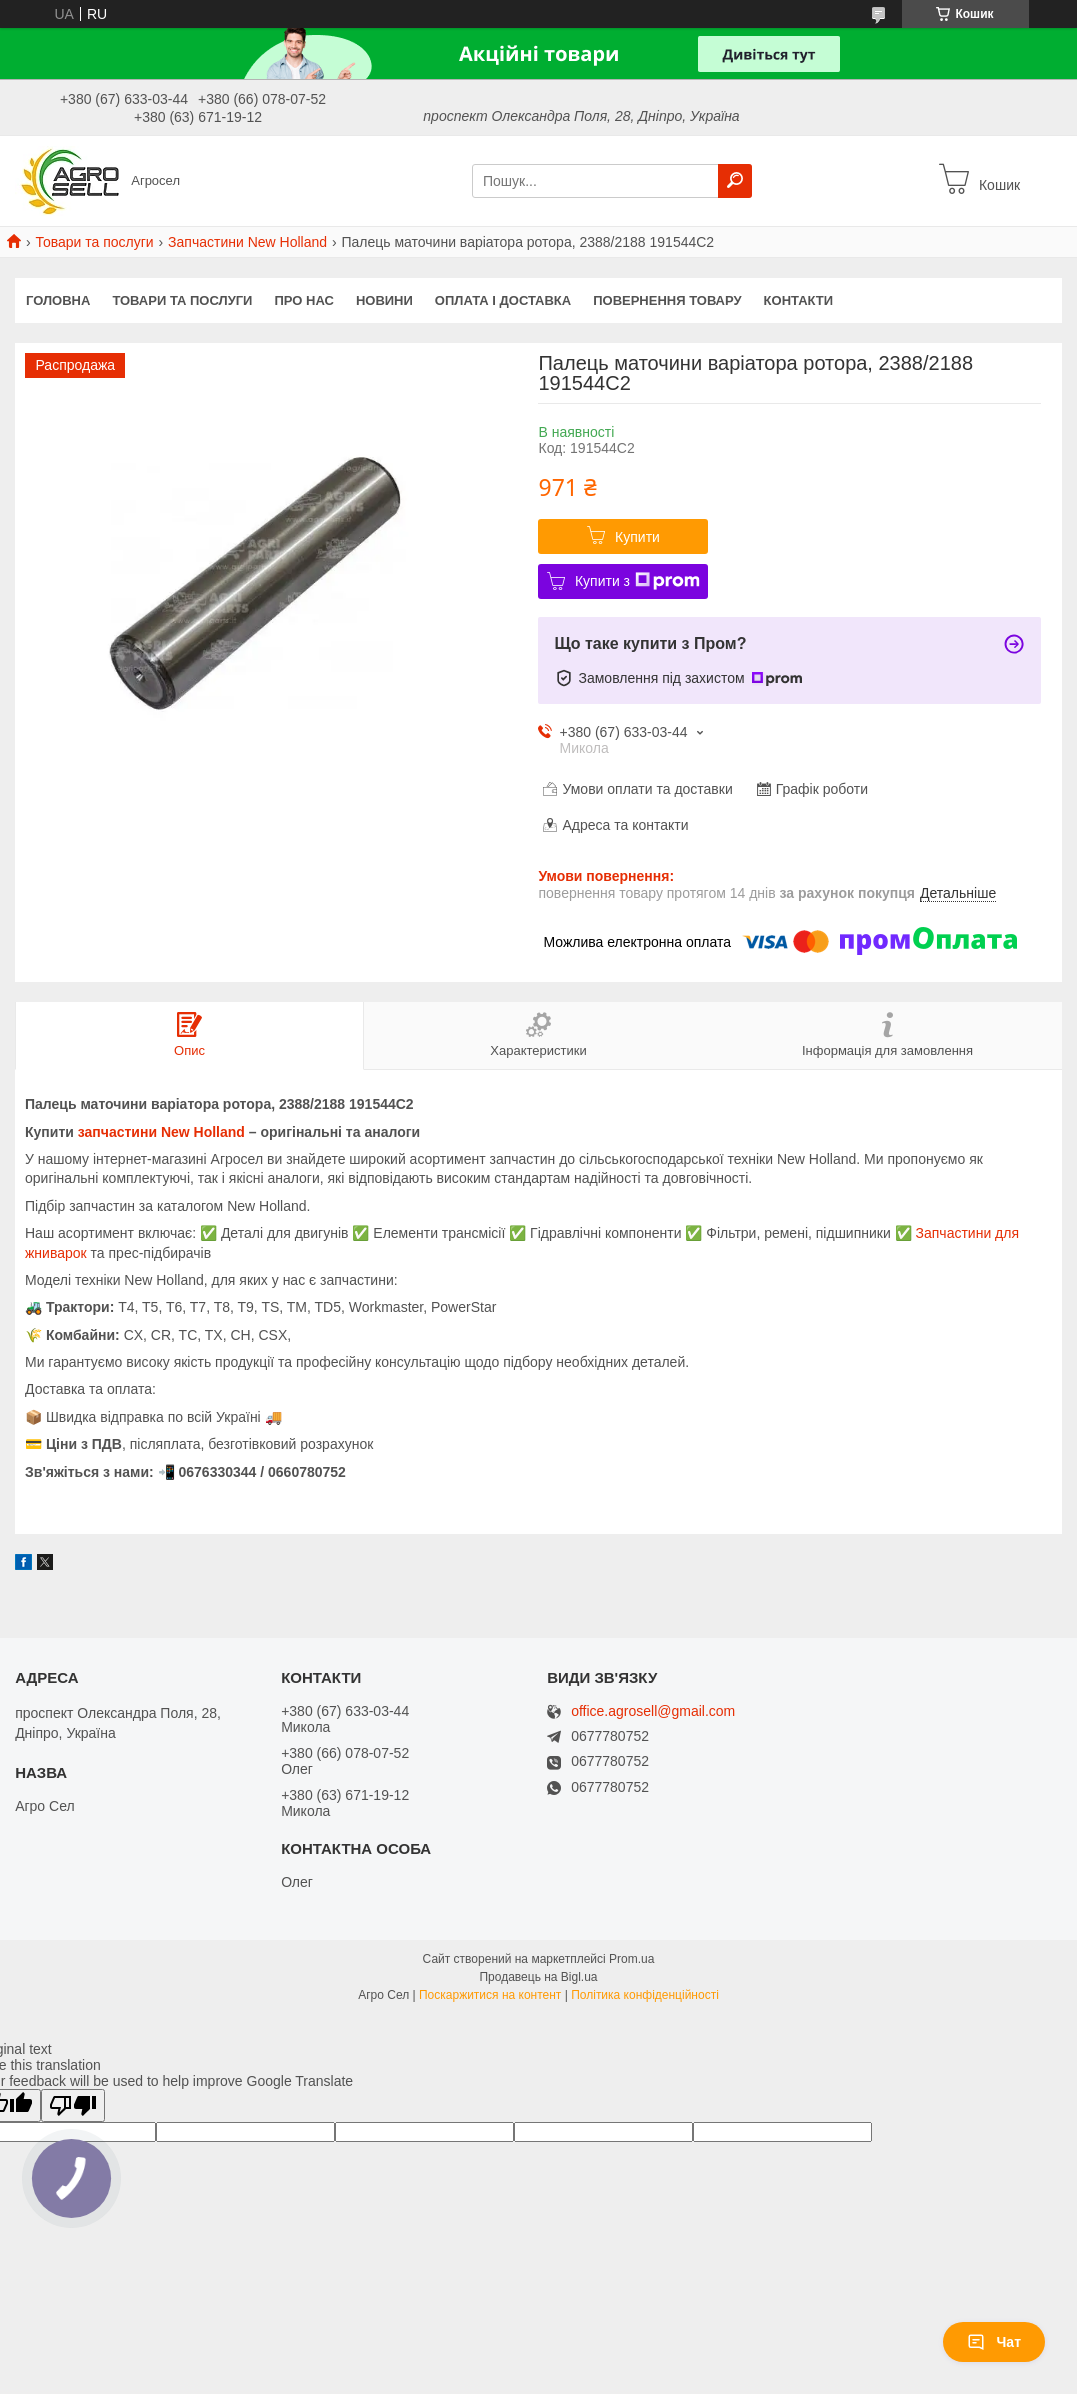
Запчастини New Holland (247, 242)
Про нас (303, 300)
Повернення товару (667, 300)
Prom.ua (631, 1959)
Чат (994, 2342)
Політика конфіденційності (645, 1995)
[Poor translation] (73, 2105)
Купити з (637, 581)
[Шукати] (735, 181)
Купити (637, 537)
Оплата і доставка (503, 300)
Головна (58, 300)
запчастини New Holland (161, 1132)
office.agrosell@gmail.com (653, 1711)
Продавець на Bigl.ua (538, 1977)
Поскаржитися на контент (490, 1995)
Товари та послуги (94, 242)
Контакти (799, 300)
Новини (384, 300)
